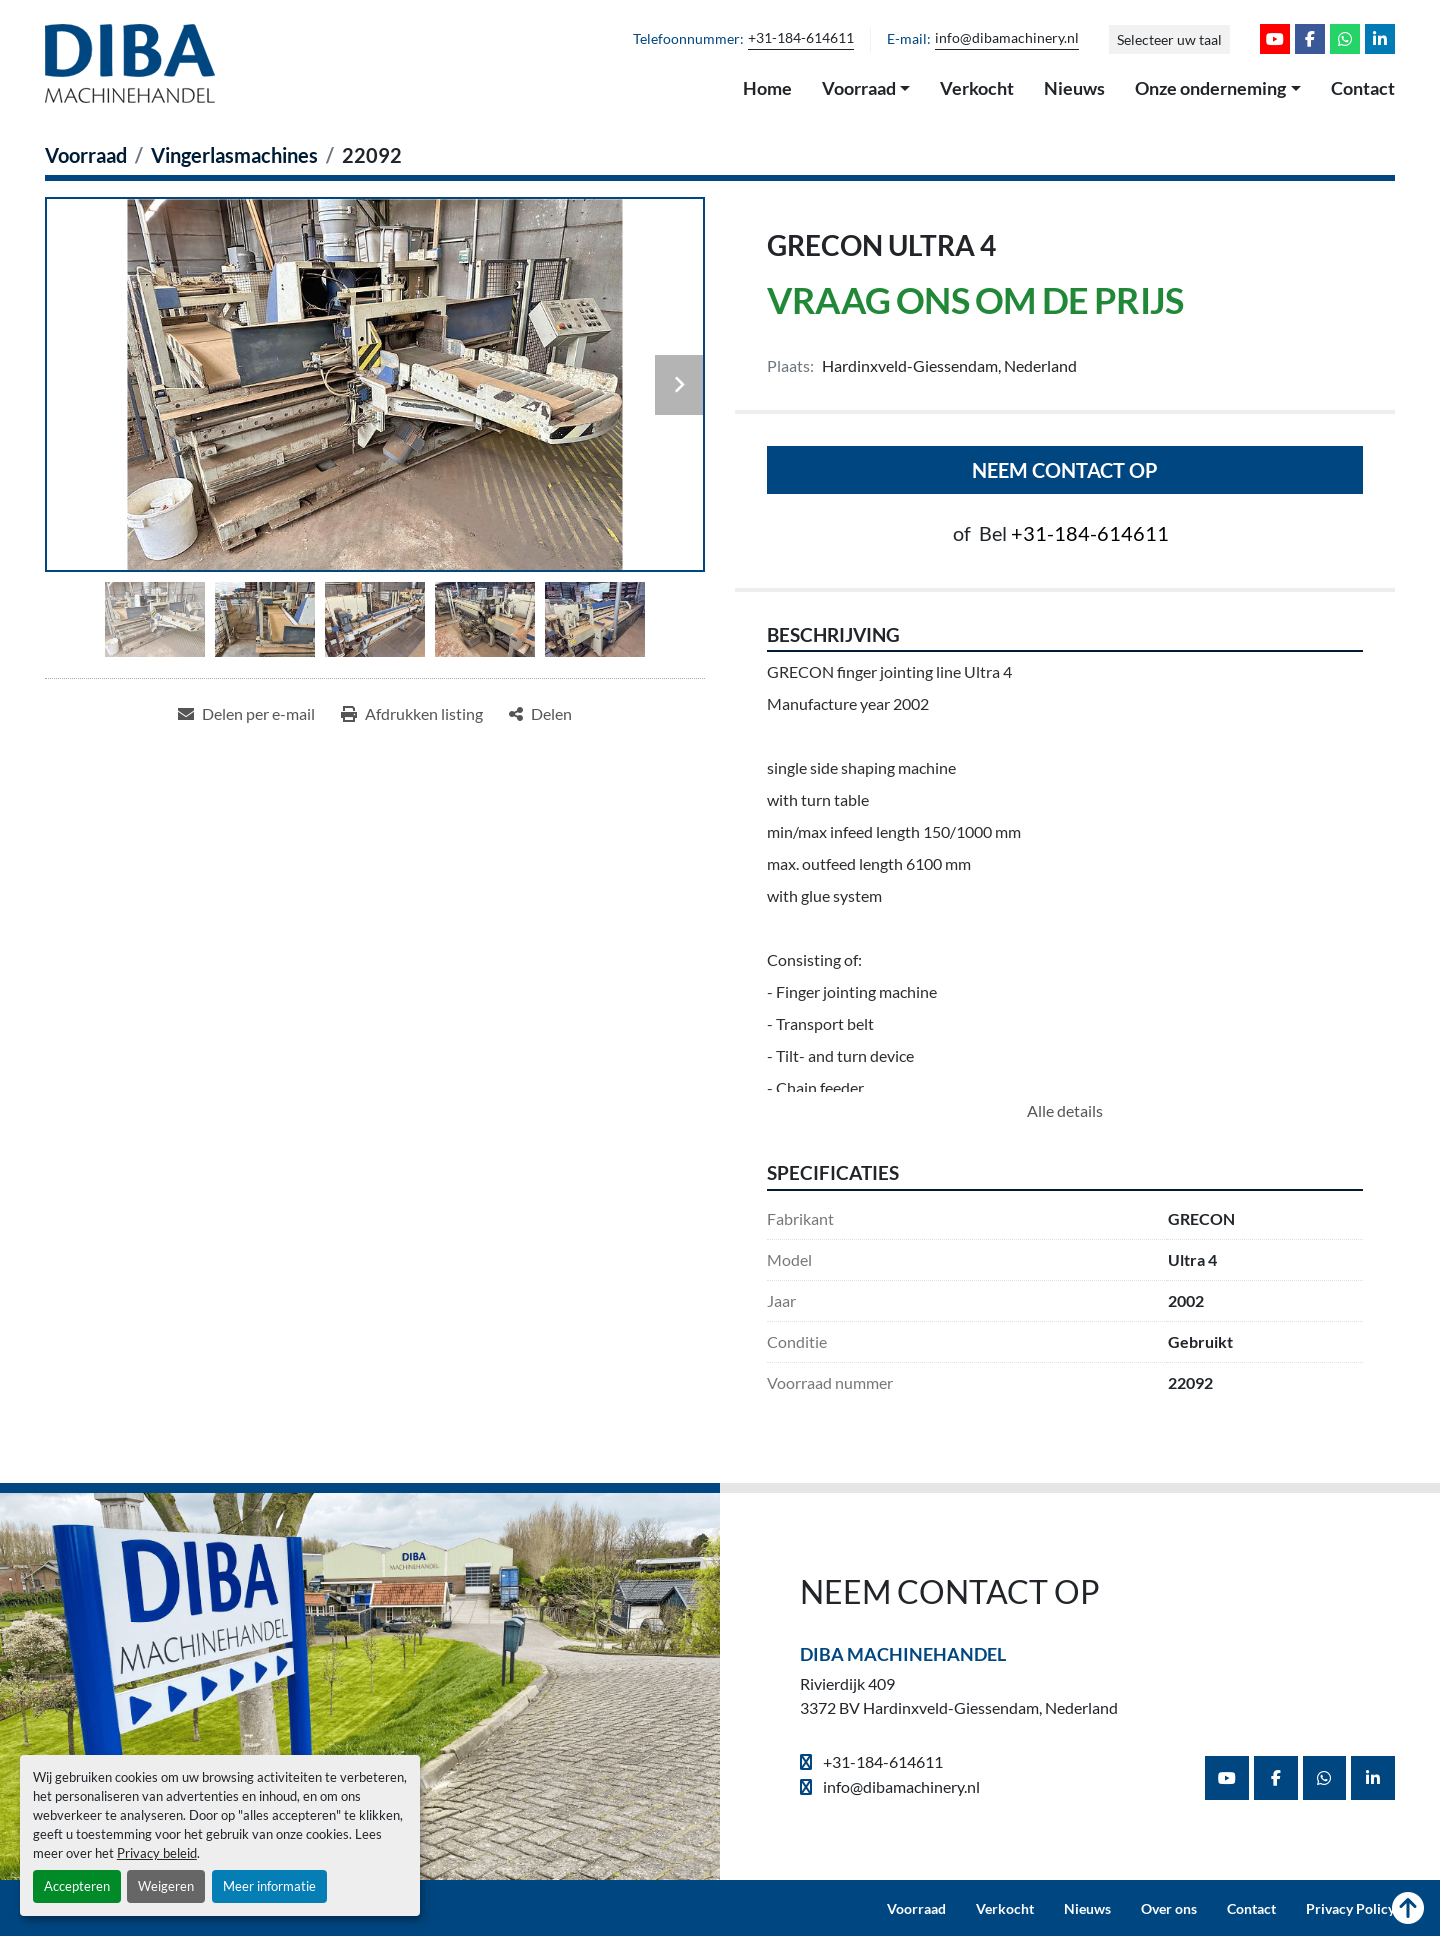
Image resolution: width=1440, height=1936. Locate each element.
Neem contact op (1065, 470)
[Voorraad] (86, 155)
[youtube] (1275, 39)
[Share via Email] (246, 714)
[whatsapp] (1345, 39)
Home (767, 88)
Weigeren (166, 1886)
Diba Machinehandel (903, 1654)
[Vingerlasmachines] (234, 155)
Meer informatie (269, 1886)
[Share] (540, 714)
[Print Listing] (412, 714)
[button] (866, 89)
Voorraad (859, 88)
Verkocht (977, 88)
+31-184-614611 (801, 38)
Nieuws (1074, 88)
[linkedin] (1380, 39)
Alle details (1065, 1110)
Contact (1363, 88)
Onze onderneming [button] (1210, 88)
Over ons (1169, 1909)
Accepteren (77, 1886)
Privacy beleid (157, 1853)
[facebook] (1310, 39)
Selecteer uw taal (1169, 39)
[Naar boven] (1408, 1909)
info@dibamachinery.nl (1007, 38)
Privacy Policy (1350, 1909)
